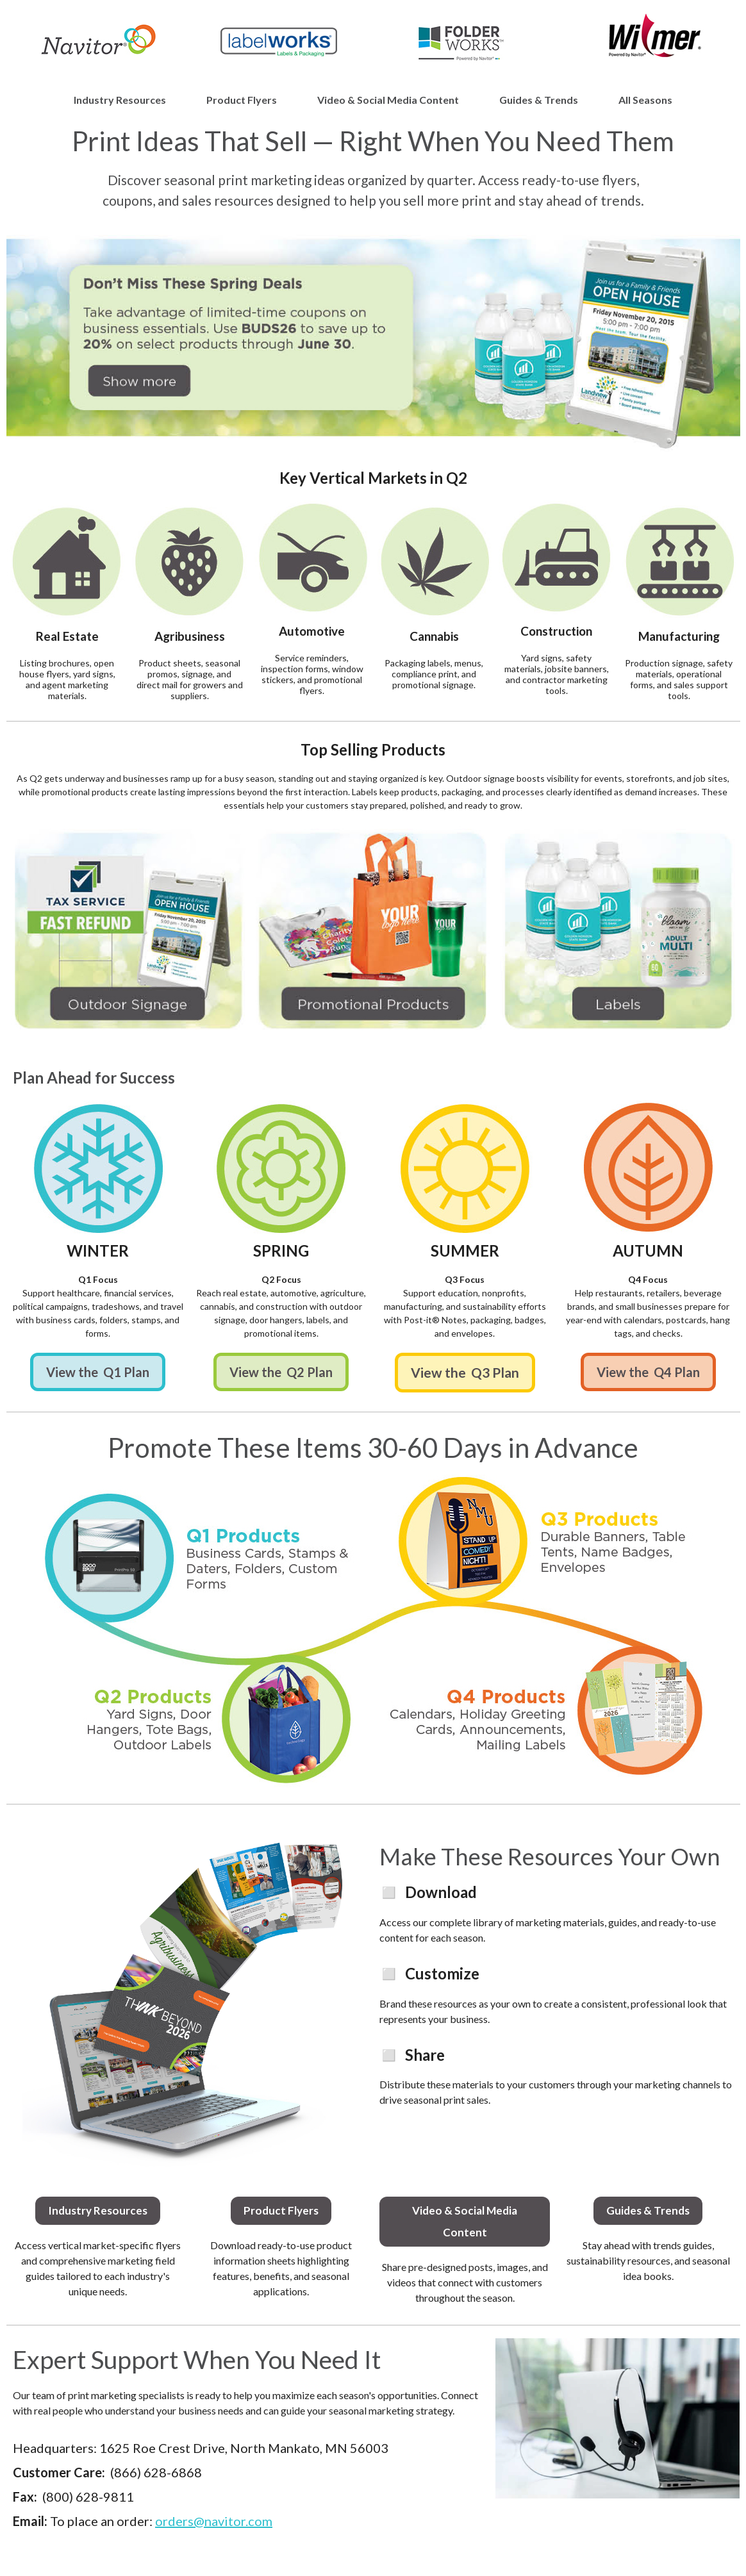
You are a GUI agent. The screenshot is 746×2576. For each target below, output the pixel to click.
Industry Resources (120, 100)
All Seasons (645, 100)
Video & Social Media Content (388, 100)
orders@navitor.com (213, 2521)
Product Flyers (241, 100)
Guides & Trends (538, 100)
